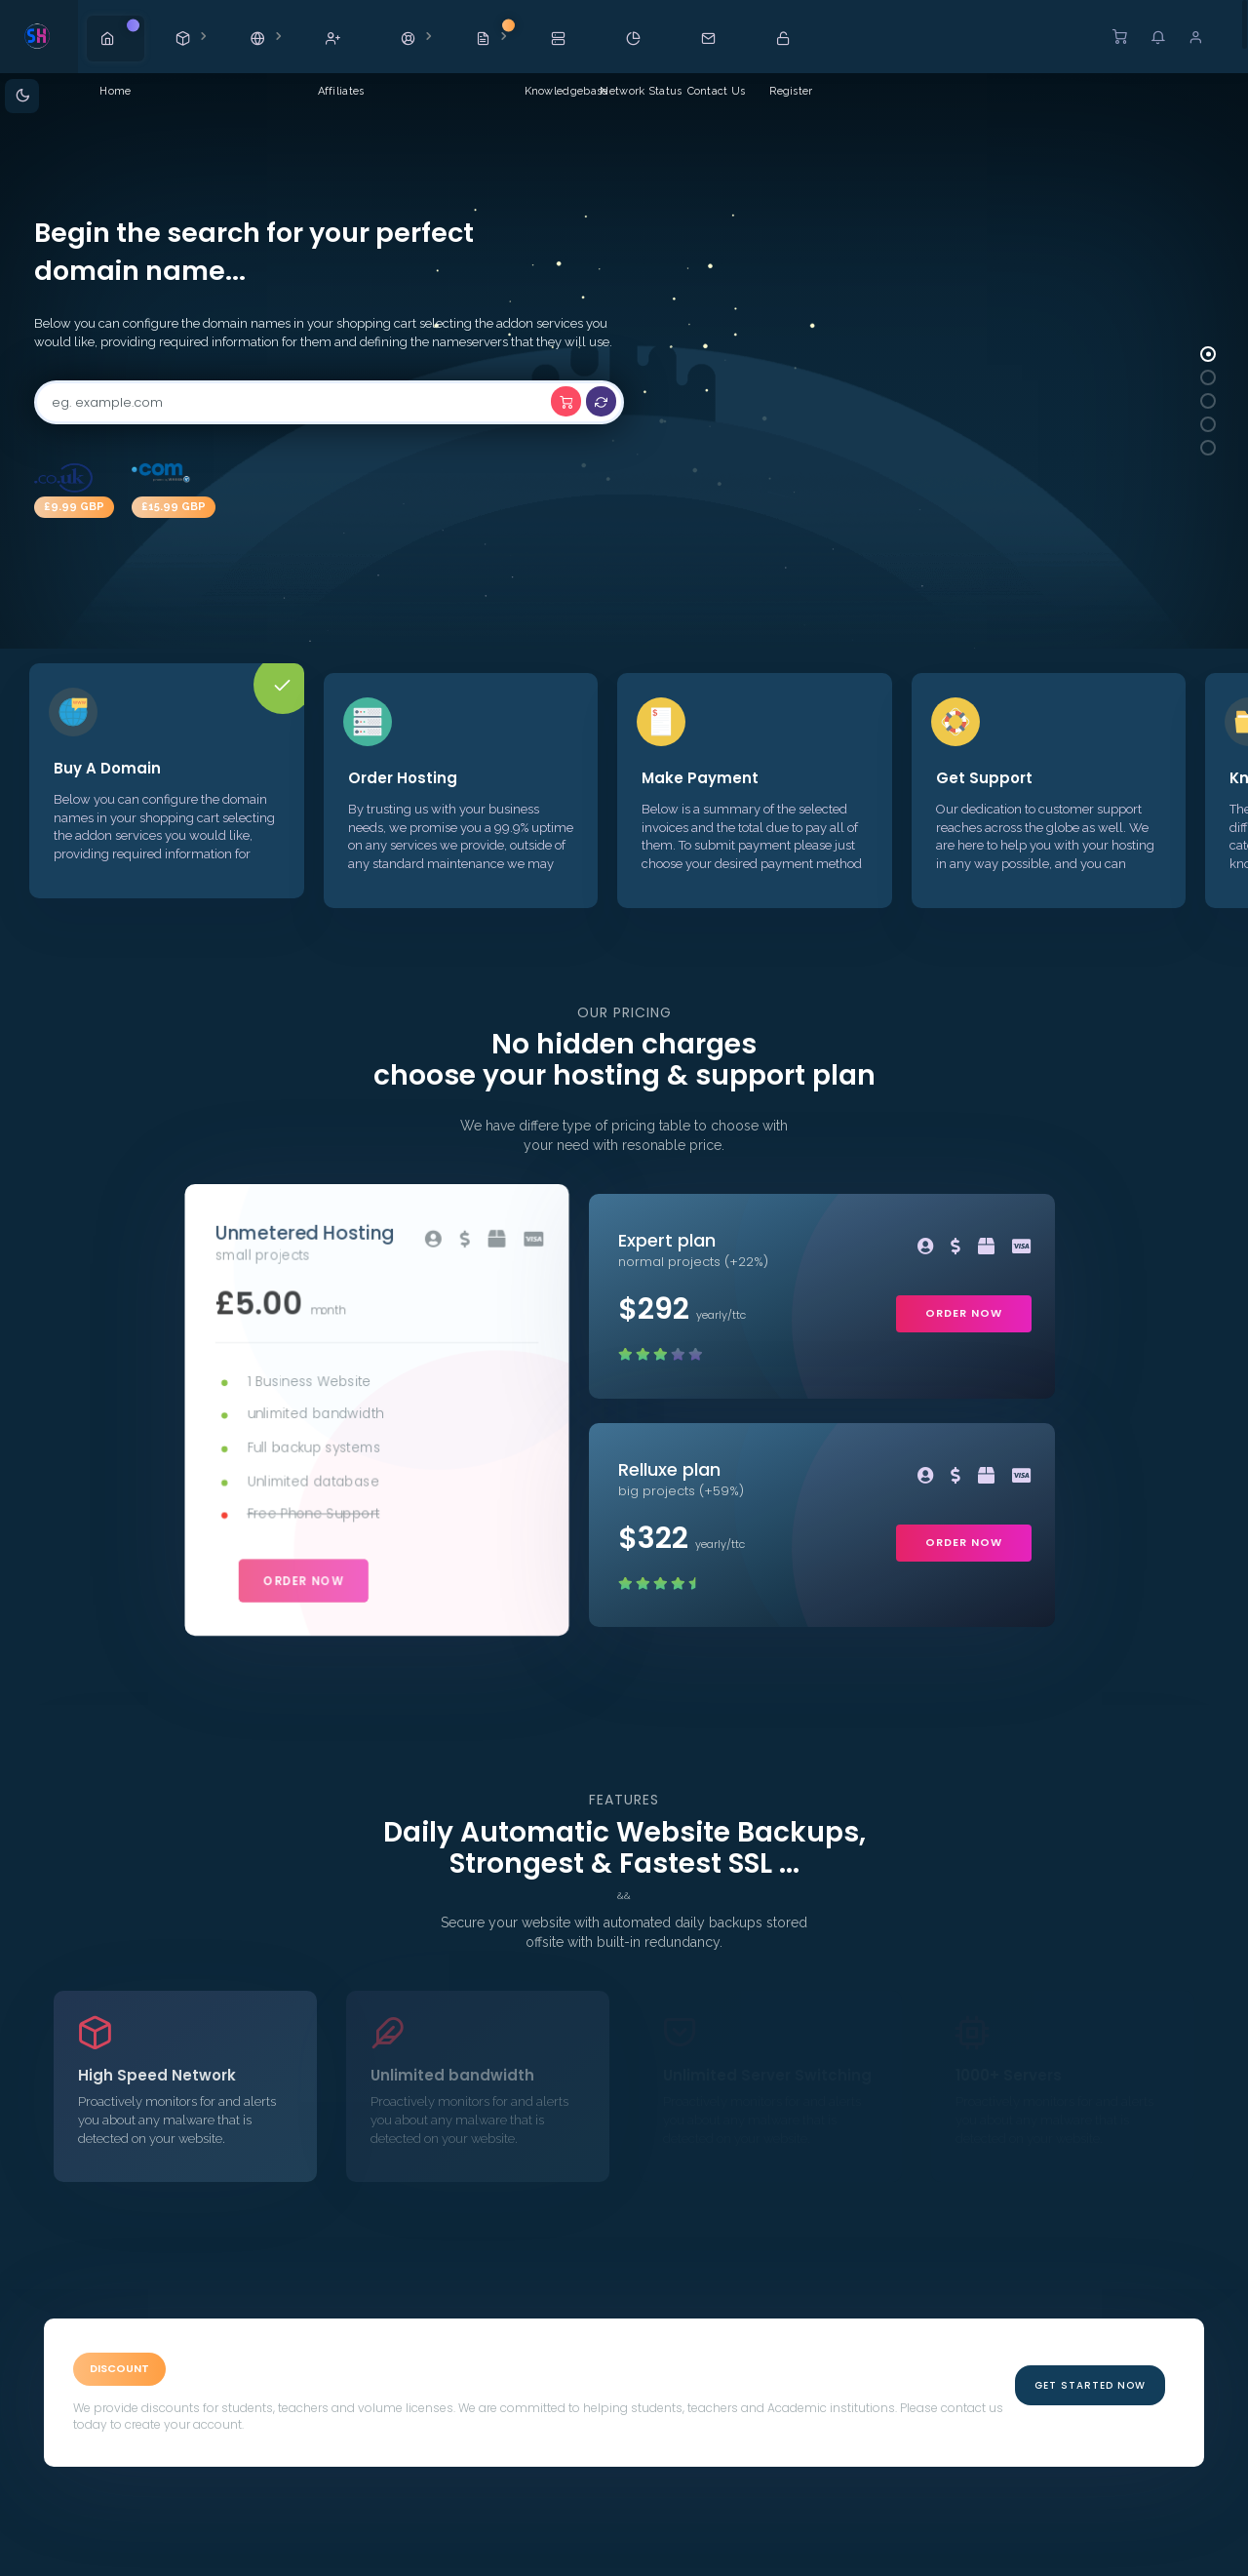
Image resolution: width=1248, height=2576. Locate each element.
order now (304, 1577)
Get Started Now (1090, 2385)
